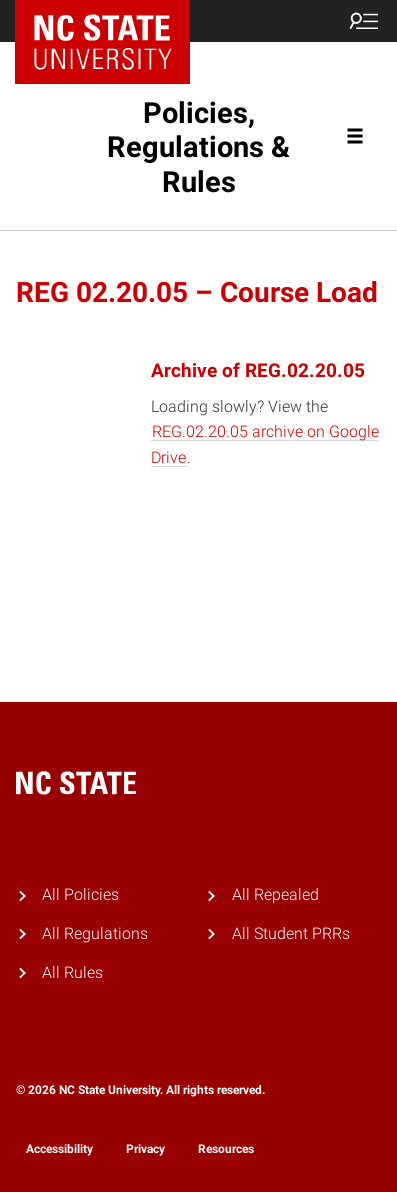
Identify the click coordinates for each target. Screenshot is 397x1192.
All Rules (72, 972)
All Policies (80, 894)
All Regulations (95, 933)
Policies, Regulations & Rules (198, 148)
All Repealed (275, 894)
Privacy (145, 1149)
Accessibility (59, 1149)
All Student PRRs (291, 933)
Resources (226, 1149)
